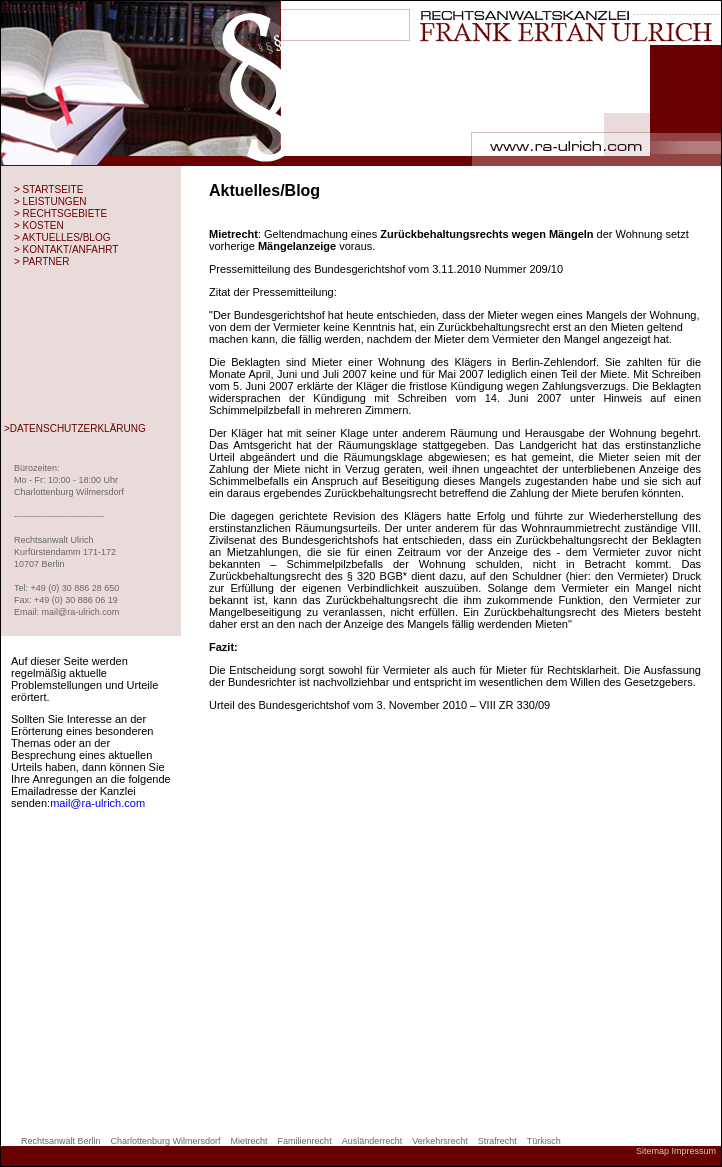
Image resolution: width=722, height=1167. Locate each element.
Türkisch (544, 1141)
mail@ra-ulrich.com (97, 803)
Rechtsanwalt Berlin (61, 1141)
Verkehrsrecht (440, 1141)
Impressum (693, 1151)
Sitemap (652, 1151)
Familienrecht (305, 1141)
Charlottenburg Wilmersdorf (166, 1141)
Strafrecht (497, 1141)
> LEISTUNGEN (50, 201)
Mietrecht (249, 1141)
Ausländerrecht (372, 1141)
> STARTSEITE (48, 189)
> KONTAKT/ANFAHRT (66, 249)
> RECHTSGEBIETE (60, 213)
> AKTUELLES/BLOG (62, 237)
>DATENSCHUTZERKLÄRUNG (75, 428)
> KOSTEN (39, 225)
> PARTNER (41, 261)
